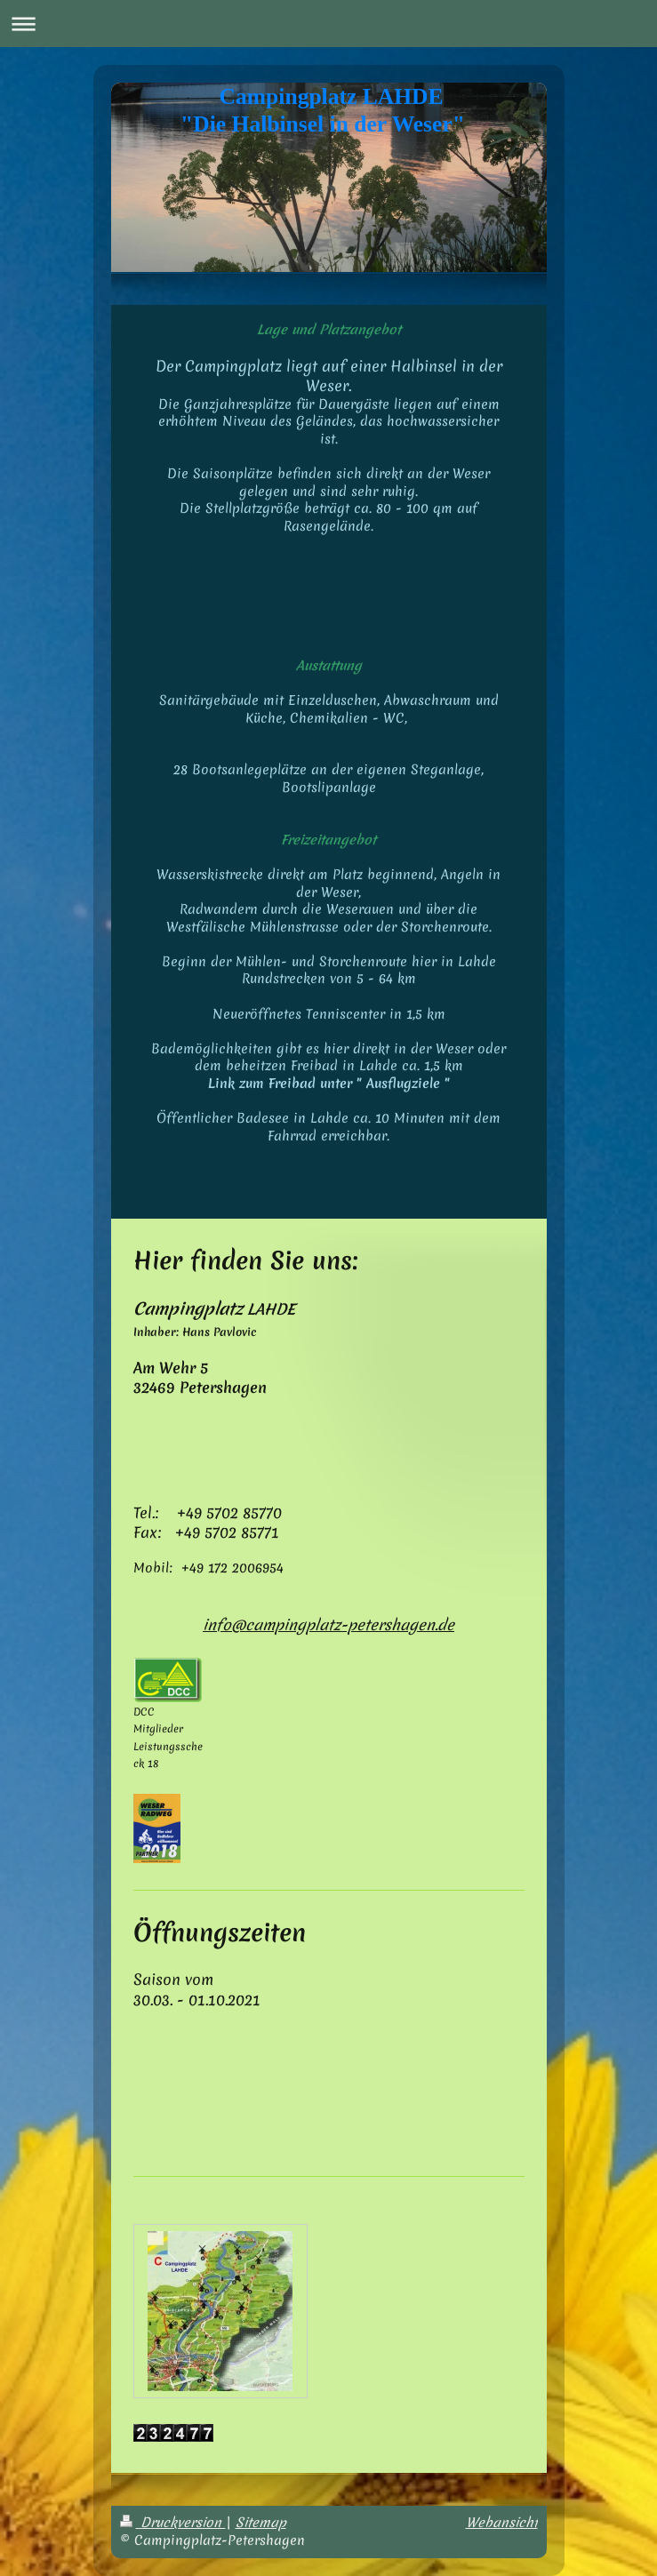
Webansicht (502, 2523)
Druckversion (173, 2523)
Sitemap (261, 2523)
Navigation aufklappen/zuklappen (328, 23)
